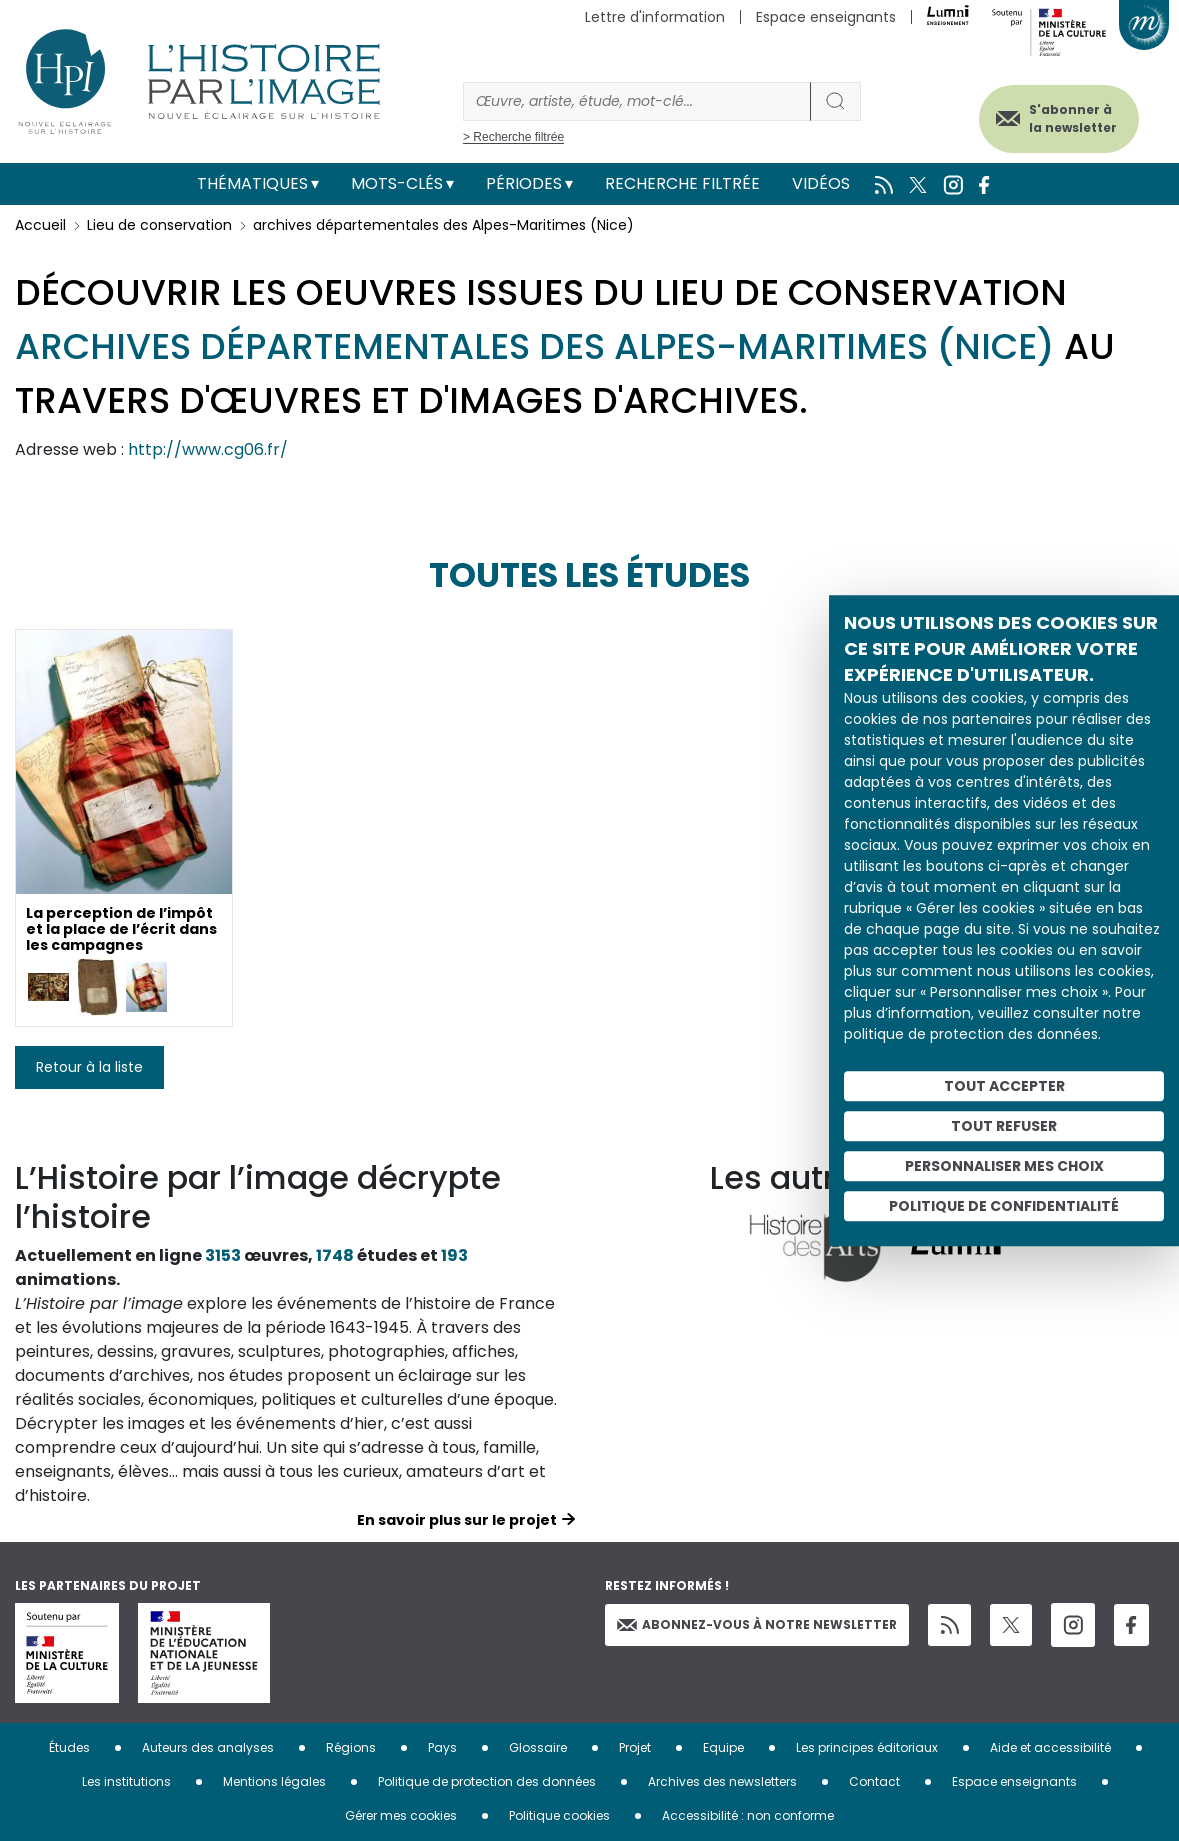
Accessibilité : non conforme (748, 1815)
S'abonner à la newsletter (1068, 117)
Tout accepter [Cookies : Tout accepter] (1004, 1086)
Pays (442, 1747)
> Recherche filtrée (513, 137)
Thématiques (252, 183)
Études (69, 1747)
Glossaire (538, 1747)
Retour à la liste (89, 1067)
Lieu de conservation (159, 225)
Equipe (723, 1747)
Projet (635, 1747)
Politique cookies (559, 1815)
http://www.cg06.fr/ (208, 449)
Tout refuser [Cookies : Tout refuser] (1004, 1126)
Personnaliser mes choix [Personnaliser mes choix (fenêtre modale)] (1004, 1166)
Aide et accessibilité (1050, 1747)
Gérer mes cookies (401, 1815)
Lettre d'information (655, 17)
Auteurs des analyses (208, 1747)
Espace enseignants (826, 17)
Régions (351, 1747)
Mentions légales (274, 1781)
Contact (874, 1781)
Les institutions (126, 1781)
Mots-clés (397, 183)
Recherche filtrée (682, 183)
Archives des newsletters (722, 1781)
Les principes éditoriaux (867, 1747)
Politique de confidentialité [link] (1004, 1206)
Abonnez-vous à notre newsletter (757, 1624)
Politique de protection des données (487, 1781)
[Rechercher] (637, 101)
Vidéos (821, 183)
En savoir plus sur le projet (457, 1520)
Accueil (40, 225)
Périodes (524, 183)
